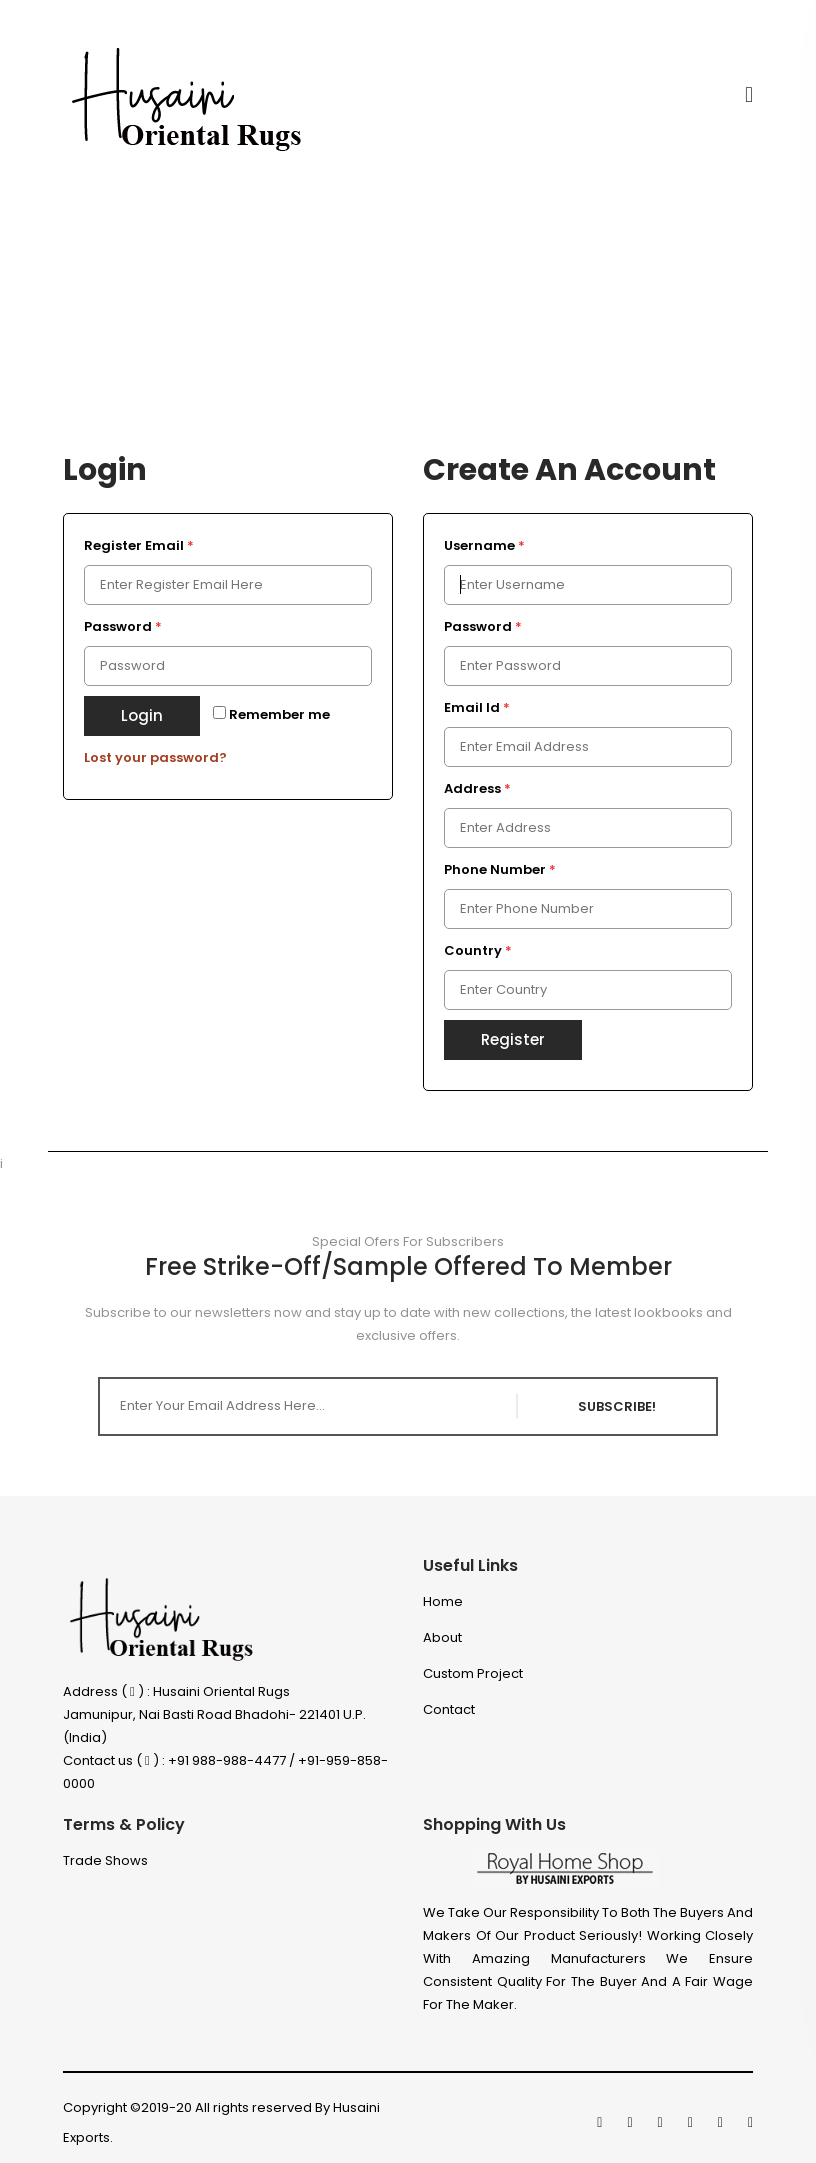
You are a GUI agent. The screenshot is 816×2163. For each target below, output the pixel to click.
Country (478, 950)
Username (484, 545)
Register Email (139, 545)
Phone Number (500, 869)
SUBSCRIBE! (617, 1406)
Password (123, 626)
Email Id (477, 707)
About (442, 1637)
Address (477, 788)
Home (443, 1601)
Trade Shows (105, 1860)
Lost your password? (155, 757)
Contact (449, 1709)
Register (513, 1039)
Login (142, 715)
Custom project (473, 1673)
